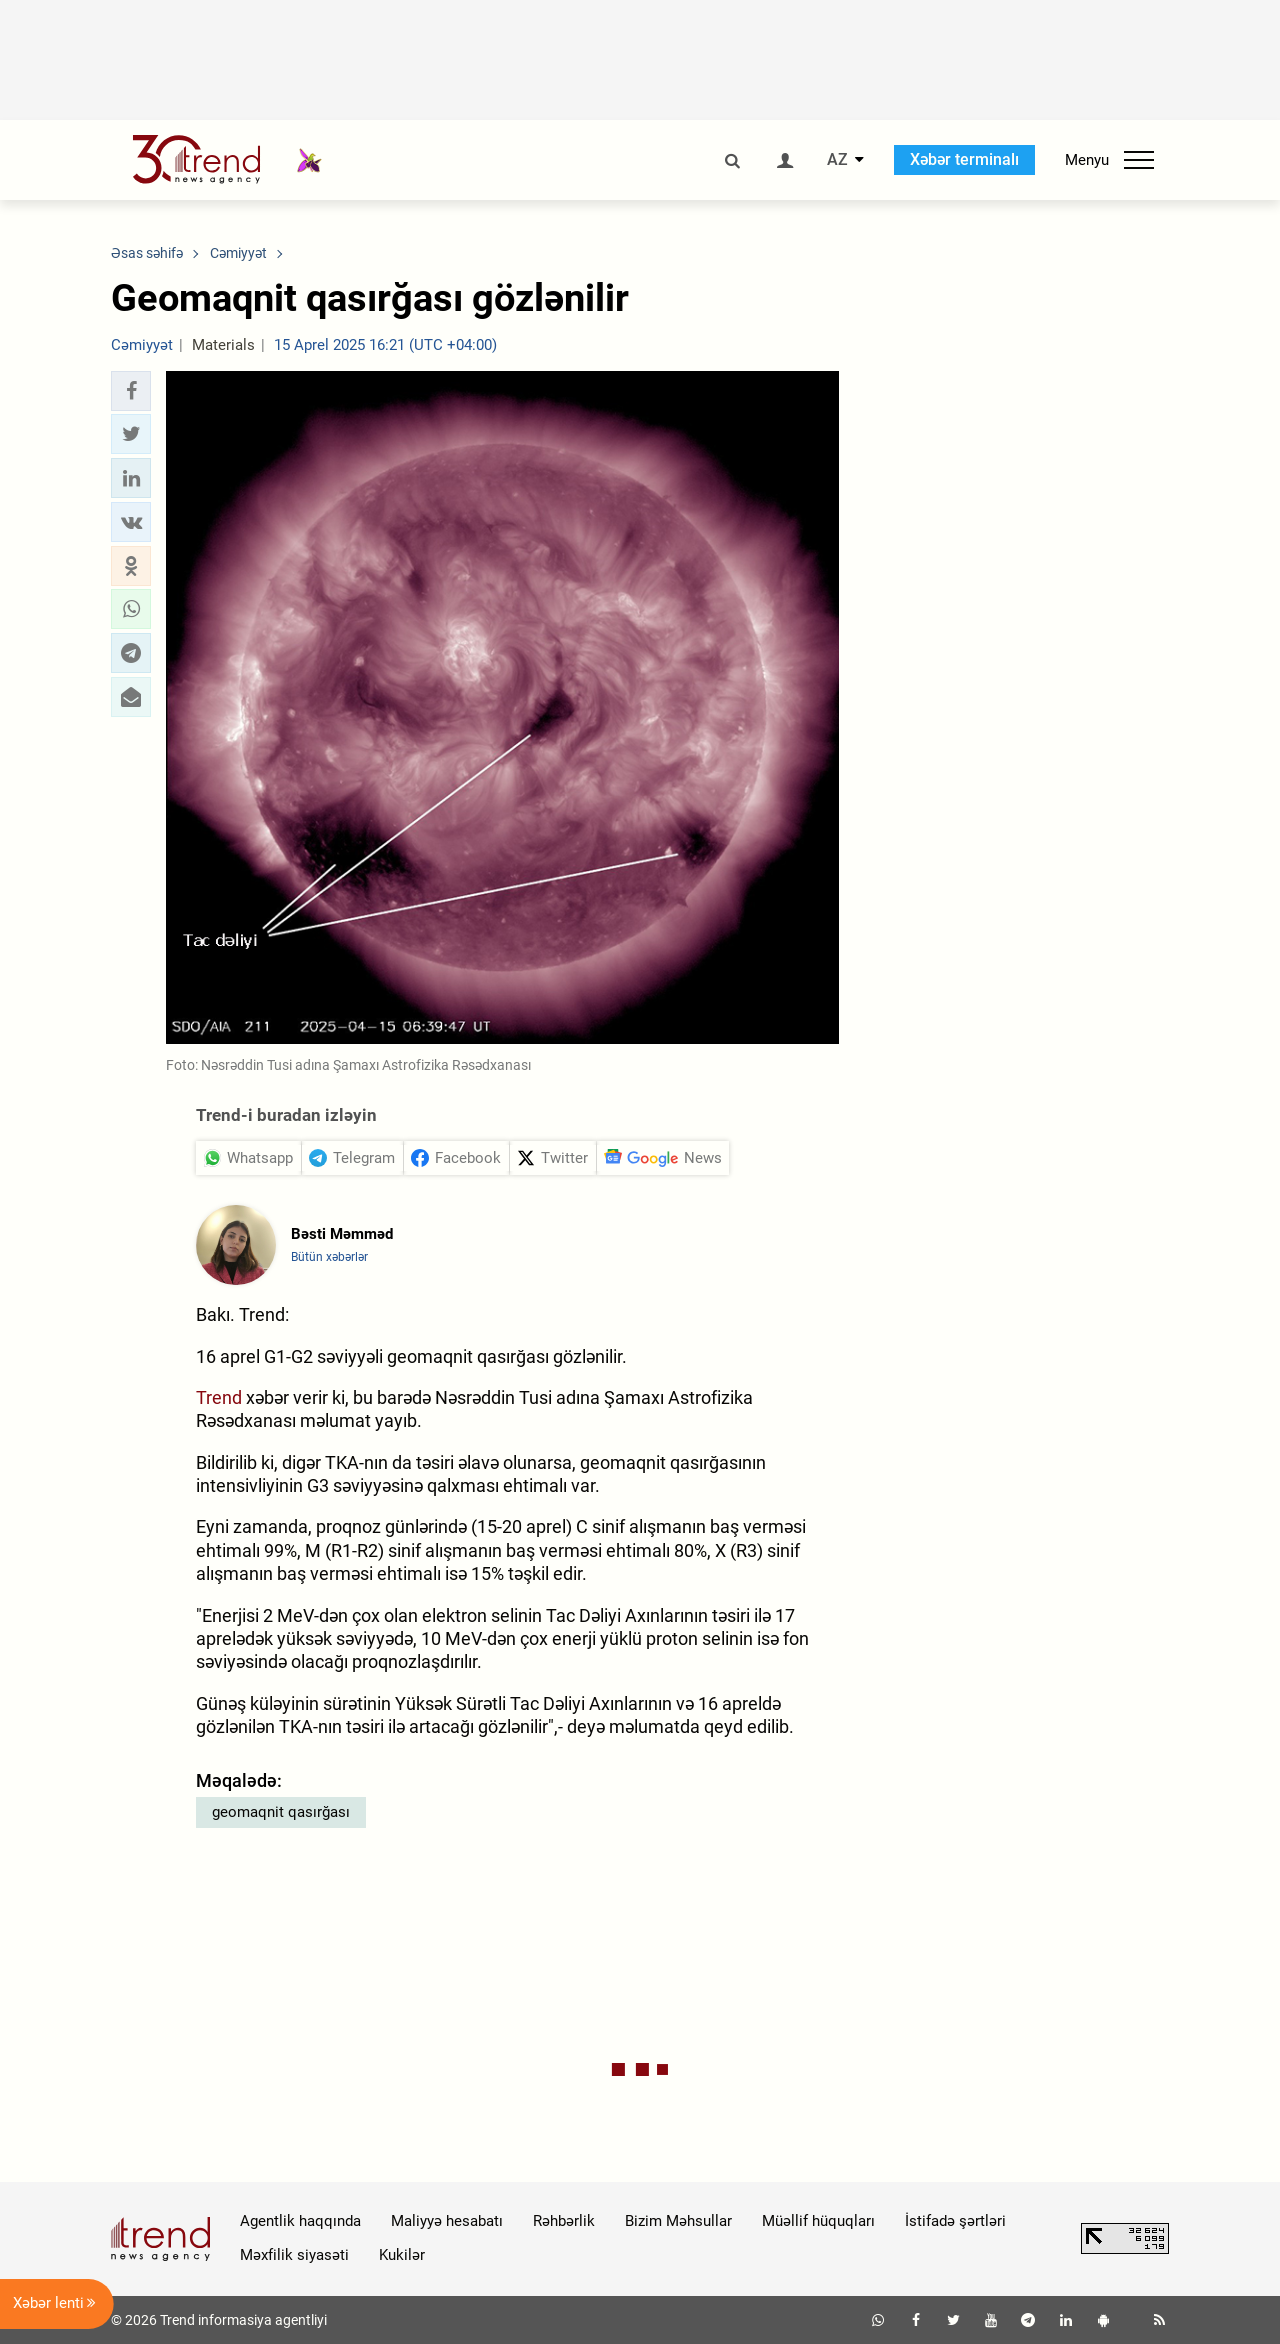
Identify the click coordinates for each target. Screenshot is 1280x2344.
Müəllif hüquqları (818, 2221)
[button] (131, 391)
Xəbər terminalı (964, 159)
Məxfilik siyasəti (294, 2255)
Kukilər (402, 2255)
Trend (219, 1397)
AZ (837, 160)
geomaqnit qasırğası (281, 1812)
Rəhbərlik (564, 2221)
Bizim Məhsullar (678, 2221)
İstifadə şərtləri (955, 2221)
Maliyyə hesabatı (447, 2221)
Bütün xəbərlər (329, 1257)
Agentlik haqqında (300, 2221)
